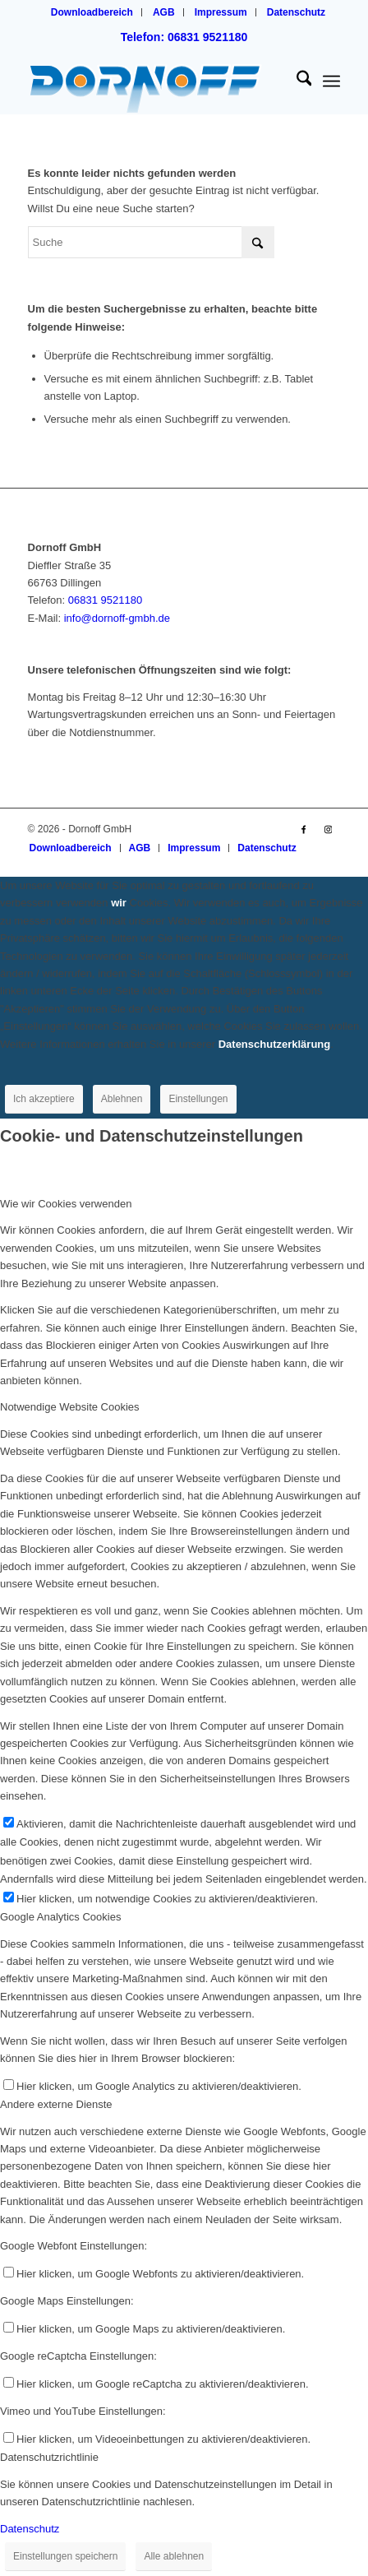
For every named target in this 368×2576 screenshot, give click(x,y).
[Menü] (331, 81)
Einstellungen (198, 1099)
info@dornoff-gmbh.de (117, 618)
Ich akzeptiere (44, 1099)
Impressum (221, 12)
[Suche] (296, 81)
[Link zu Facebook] (303, 829)
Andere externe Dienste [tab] (56, 2104)
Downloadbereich (92, 12)
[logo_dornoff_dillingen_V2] (153, 81)
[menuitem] (92, 12)
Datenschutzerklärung (274, 1044)
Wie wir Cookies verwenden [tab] (65, 1204)
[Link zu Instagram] (327, 829)
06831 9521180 (105, 600)
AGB (164, 12)
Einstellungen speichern (65, 2556)
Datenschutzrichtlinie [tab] (49, 2457)
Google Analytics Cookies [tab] (60, 1917)
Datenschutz (296, 12)
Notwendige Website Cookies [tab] (70, 1407)
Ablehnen (122, 1099)
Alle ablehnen (174, 2556)
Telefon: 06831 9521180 (184, 37)
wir (118, 903)
